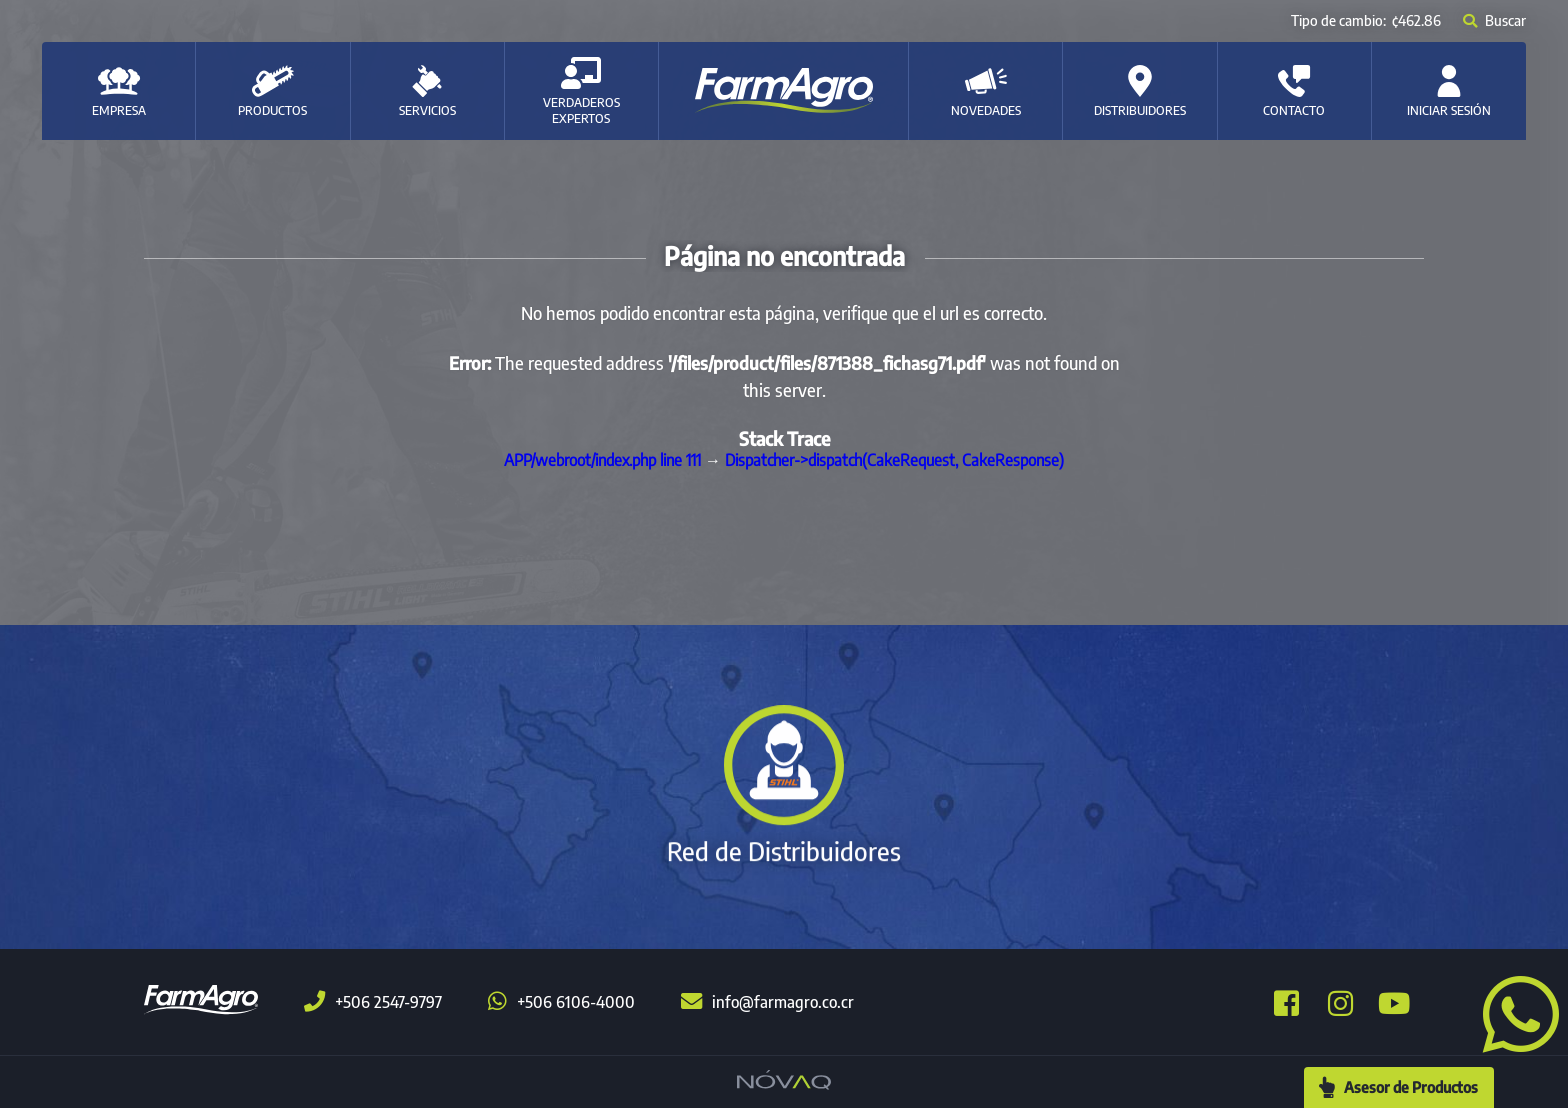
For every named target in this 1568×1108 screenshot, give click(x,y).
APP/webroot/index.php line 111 (602, 460)
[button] (1513, 1012)
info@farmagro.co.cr (767, 1002)
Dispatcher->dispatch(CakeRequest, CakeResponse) (894, 460)
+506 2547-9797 (373, 1002)
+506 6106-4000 (561, 1002)
